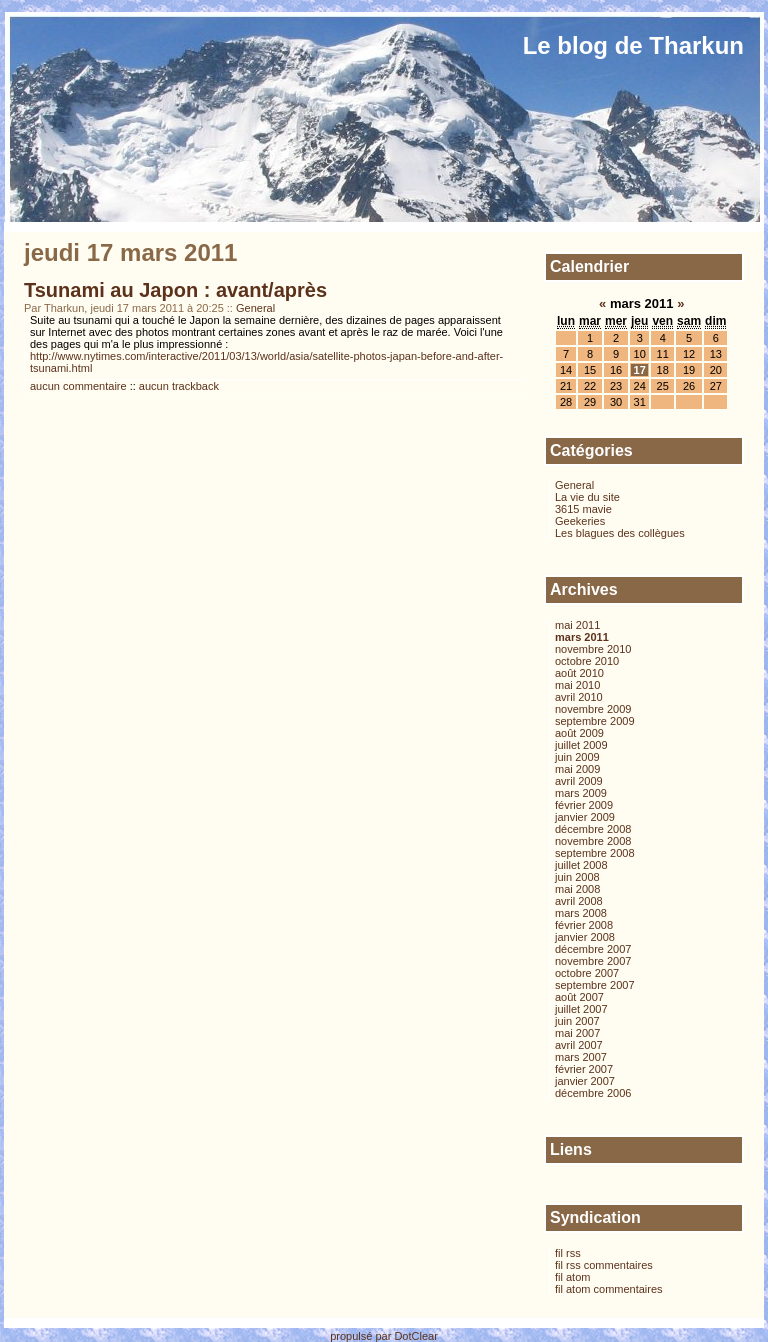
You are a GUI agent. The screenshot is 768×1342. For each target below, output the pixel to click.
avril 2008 (579, 901)
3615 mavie (583, 509)
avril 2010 (579, 697)
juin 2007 (577, 1021)
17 (640, 370)
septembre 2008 (595, 853)
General (255, 308)
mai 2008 (577, 889)
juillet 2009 (581, 745)
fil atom (572, 1277)
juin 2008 (577, 877)
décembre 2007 (593, 949)
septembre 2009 (595, 721)
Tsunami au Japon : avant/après (175, 290)
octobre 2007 (587, 973)
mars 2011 (582, 637)
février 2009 (584, 805)
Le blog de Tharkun (633, 45)
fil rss (568, 1253)
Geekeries (580, 521)
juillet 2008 (581, 865)
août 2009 (579, 733)
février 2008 (584, 925)
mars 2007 (581, 1057)
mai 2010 (577, 685)
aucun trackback (179, 386)
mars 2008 (581, 913)
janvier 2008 (585, 937)
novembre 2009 (593, 709)
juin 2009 (577, 757)
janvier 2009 (585, 817)
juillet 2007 (581, 1009)
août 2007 (579, 997)
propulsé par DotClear (384, 1336)
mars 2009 (581, 793)
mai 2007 (577, 1033)
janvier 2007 (585, 1081)
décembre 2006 (593, 1093)
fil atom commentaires (609, 1289)
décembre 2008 (593, 829)
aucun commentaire (78, 386)
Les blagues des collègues (620, 533)
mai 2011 (577, 625)
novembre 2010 (593, 649)
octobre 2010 (587, 661)
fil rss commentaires (604, 1265)
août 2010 (579, 673)
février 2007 (584, 1069)
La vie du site (587, 497)
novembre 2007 (593, 961)
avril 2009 (579, 781)
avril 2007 (579, 1045)
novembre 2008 (593, 841)
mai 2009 (577, 769)
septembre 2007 (595, 985)
